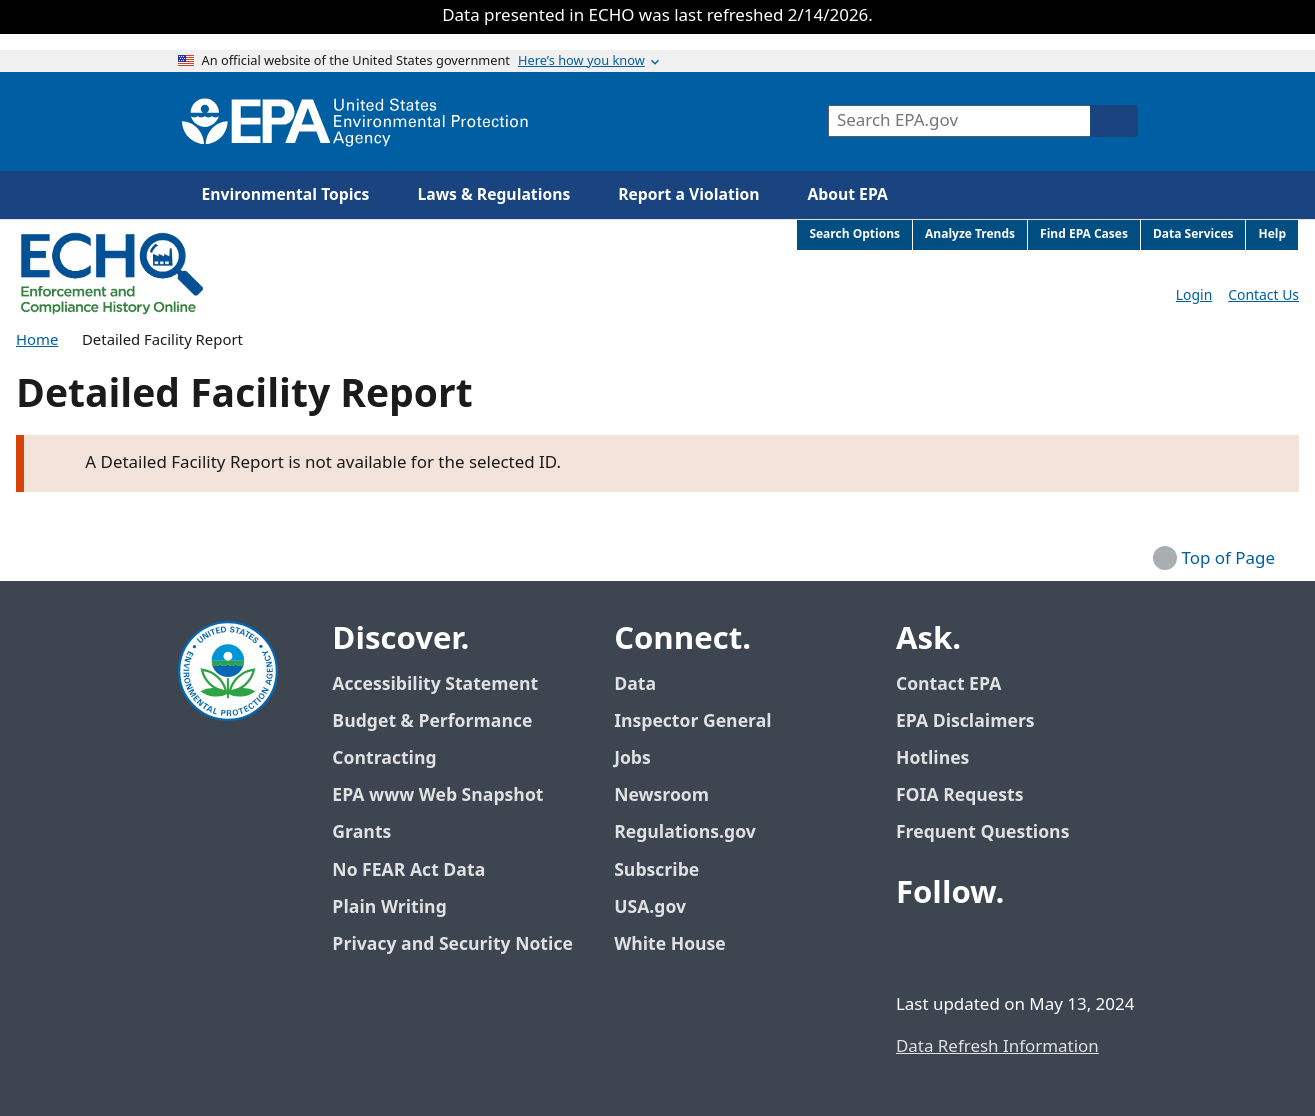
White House (681, 944)
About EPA (848, 195)
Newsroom (661, 795)
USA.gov (661, 907)
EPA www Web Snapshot (437, 795)
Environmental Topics (286, 195)
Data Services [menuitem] (1193, 234)
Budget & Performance (432, 721)
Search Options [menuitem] (854, 234)
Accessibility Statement (435, 684)
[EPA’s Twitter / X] (964, 948)
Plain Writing (389, 907)
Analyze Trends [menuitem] (970, 234)
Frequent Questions (982, 832)
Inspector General (693, 721)
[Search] (1114, 121)
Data (635, 684)
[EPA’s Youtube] (1012, 948)
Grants (361, 832)
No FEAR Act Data (408, 870)
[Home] (355, 121)
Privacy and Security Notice (452, 944)
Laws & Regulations (493, 195)
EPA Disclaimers (965, 721)
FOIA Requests (959, 795)
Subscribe (656, 870)
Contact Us (1263, 295)
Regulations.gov (696, 832)
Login (1194, 295)
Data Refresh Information (997, 1047)
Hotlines (932, 758)
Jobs (632, 758)
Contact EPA (948, 684)
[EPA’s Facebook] (916, 948)
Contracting (384, 758)
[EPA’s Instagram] (1060, 948)
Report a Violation (688, 195)
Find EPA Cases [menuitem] (1084, 234)
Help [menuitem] (1272, 234)
